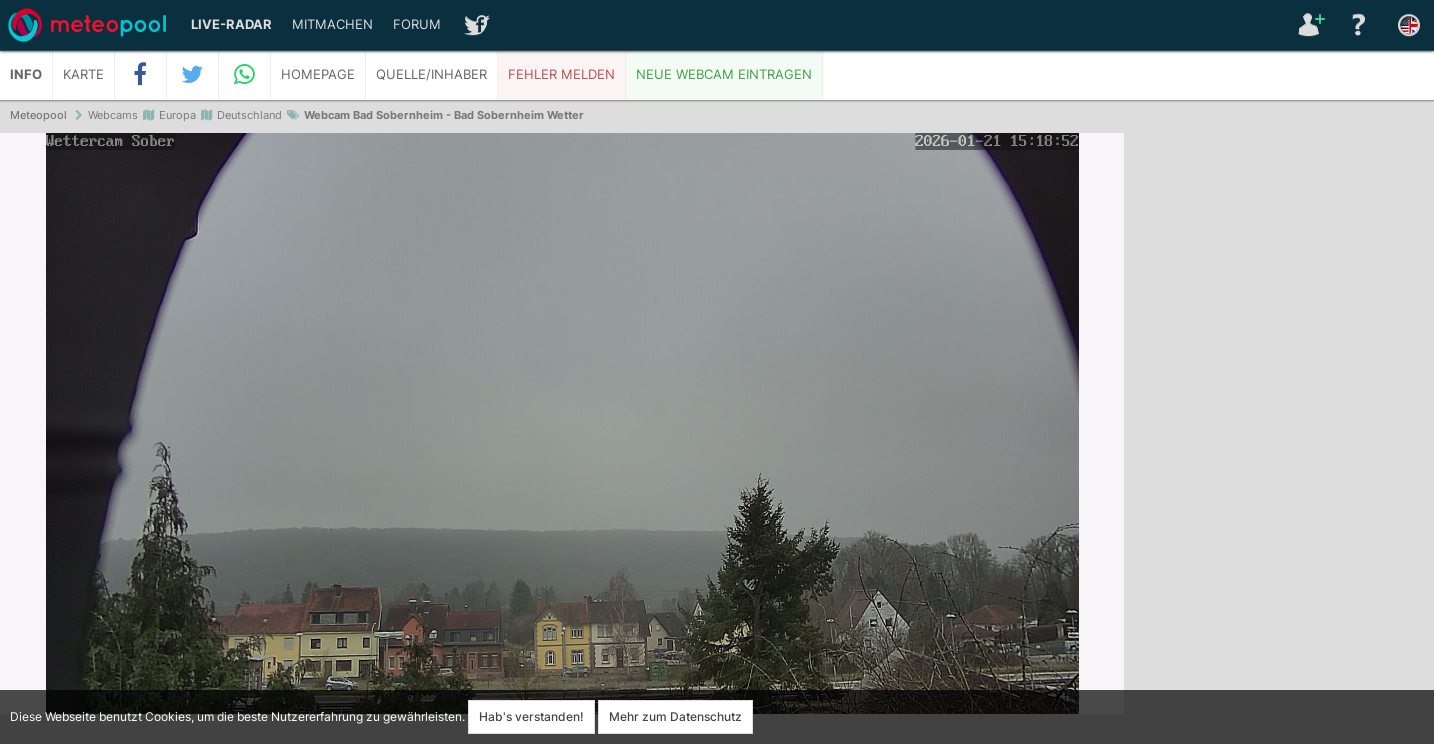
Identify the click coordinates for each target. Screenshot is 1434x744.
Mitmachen (332, 24)
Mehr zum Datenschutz (675, 716)
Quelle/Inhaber (431, 74)
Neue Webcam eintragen (724, 74)
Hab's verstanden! (531, 716)
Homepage (318, 74)
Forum (417, 24)
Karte (83, 74)
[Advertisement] (1279, 440)
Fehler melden (561, 74)
